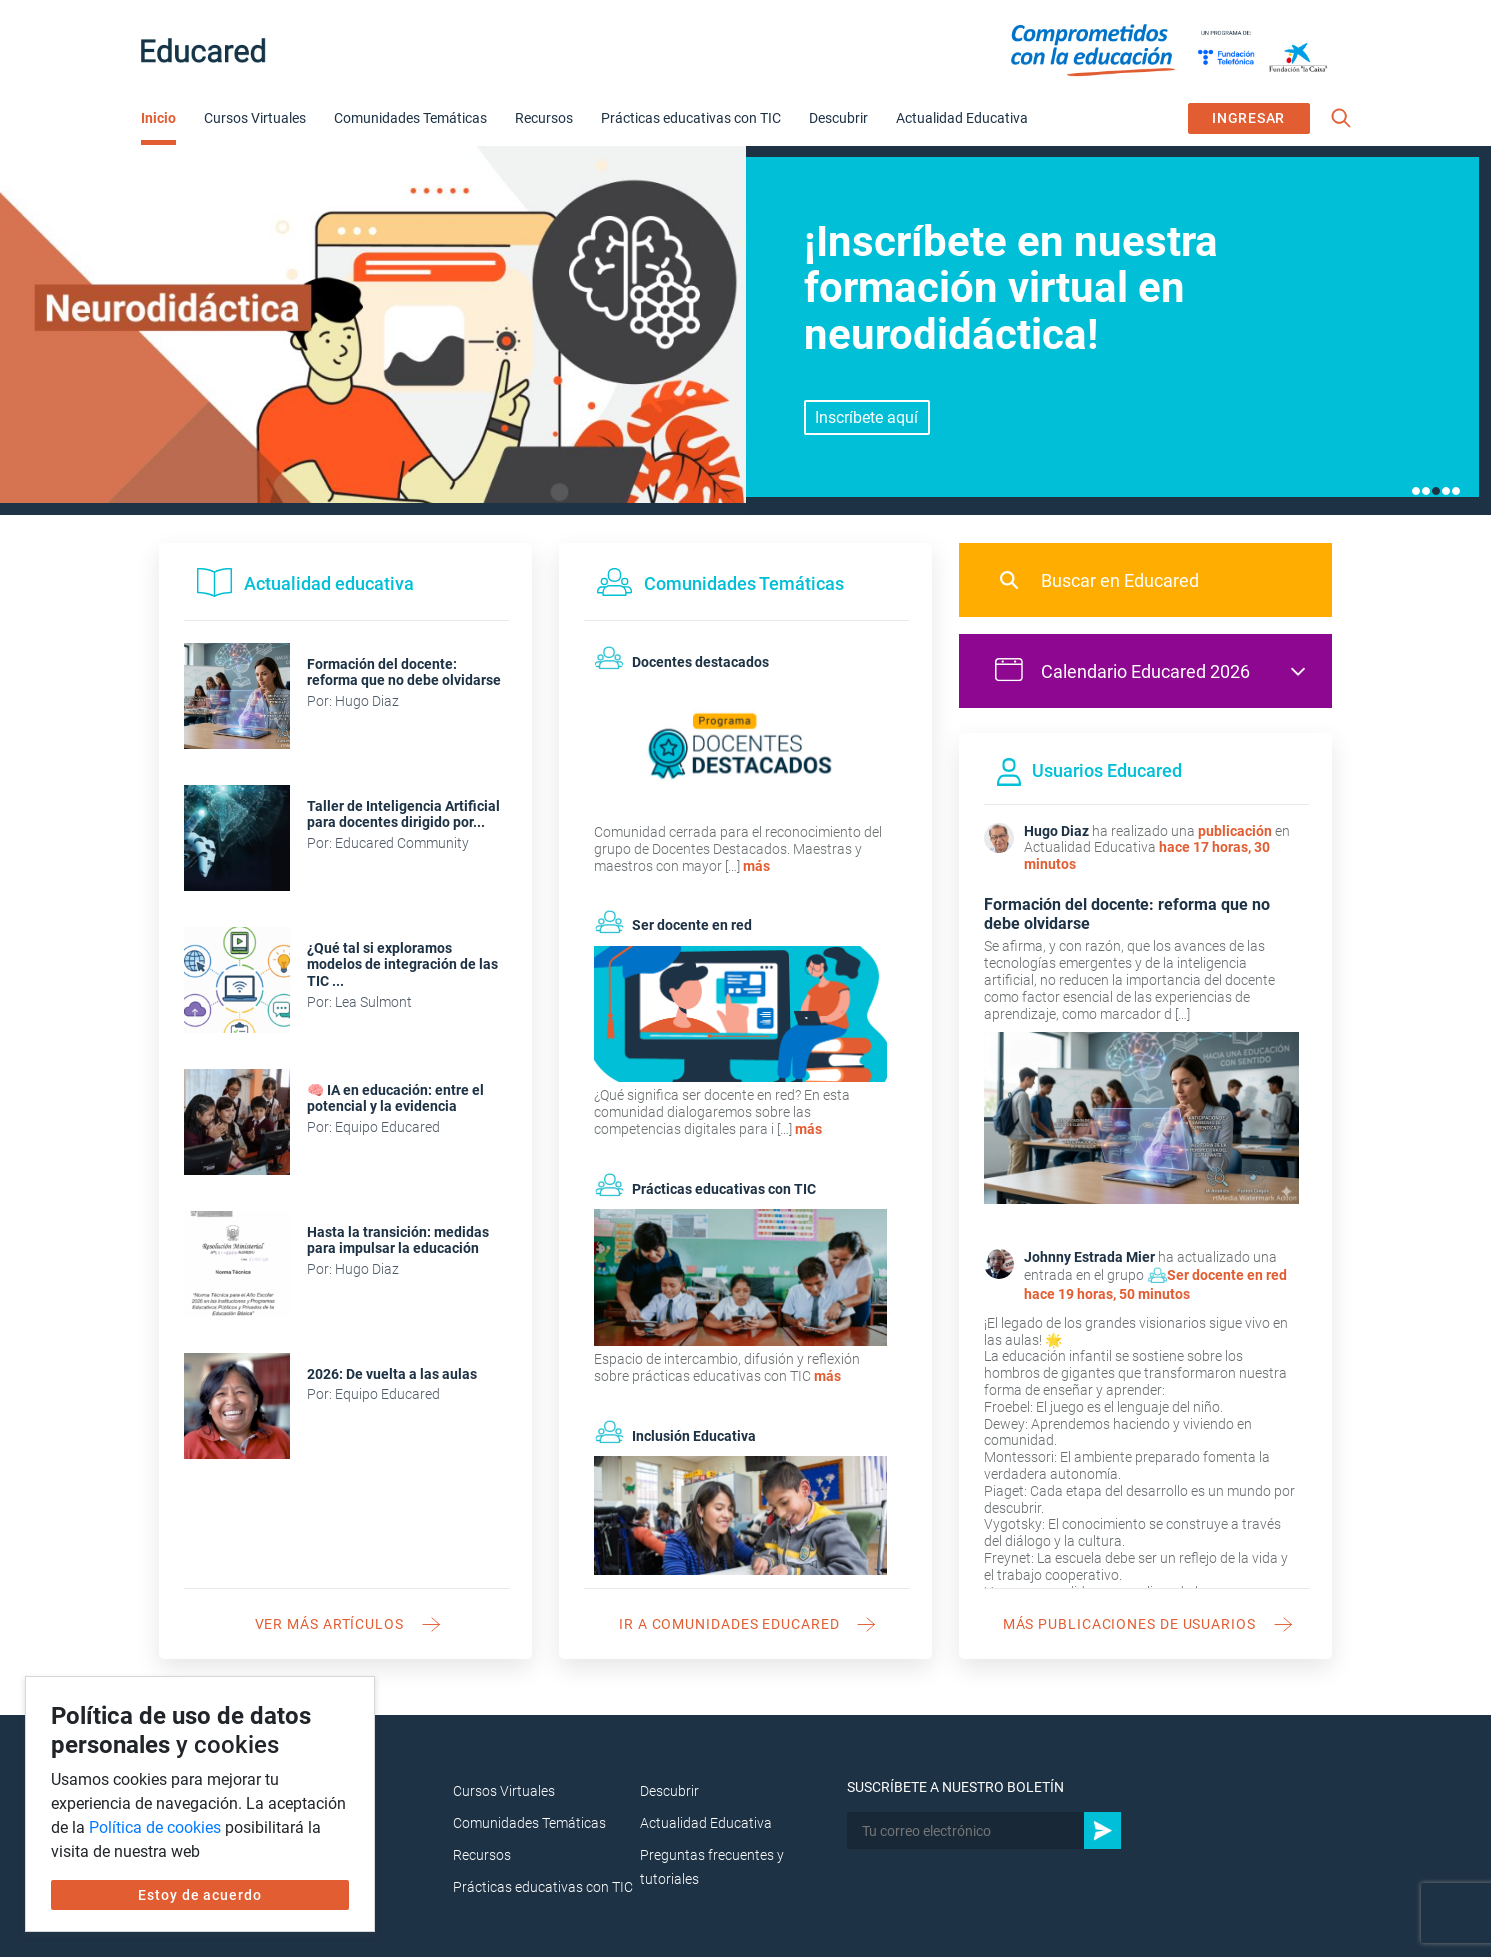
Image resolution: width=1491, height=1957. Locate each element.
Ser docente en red (1227, 1275)
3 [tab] (1436, 491)
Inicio (158, 118)
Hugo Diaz (1056, 831)
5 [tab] (1456, 491)
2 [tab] (1426, 491)
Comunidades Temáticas (410, 118)
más (756, 866)
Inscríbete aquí (866, 417)
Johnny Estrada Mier (1089, 1257)
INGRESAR (1248, 118)
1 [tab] (1416, 491)
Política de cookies (155, 1827)
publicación (1235, 831)
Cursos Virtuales (255, 118)
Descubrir (838, 118)
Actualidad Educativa (962, 118)
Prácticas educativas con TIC (691, 118)
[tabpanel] (745, 330)
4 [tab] (1446, 491)
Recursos (544, 118)
